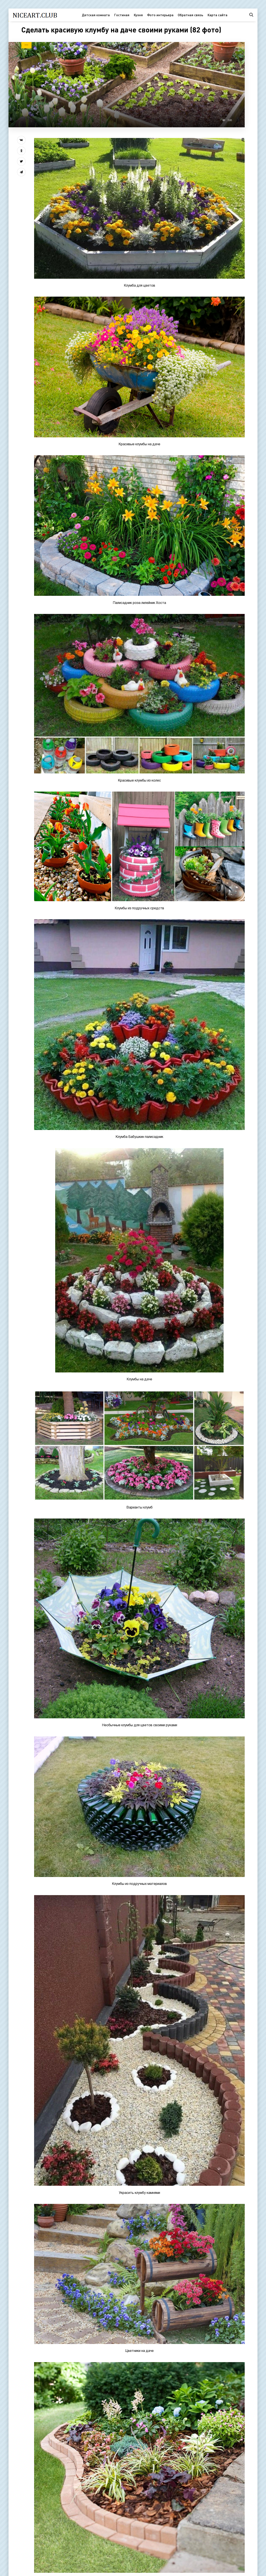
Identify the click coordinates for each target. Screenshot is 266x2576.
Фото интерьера (160, 15)
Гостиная (121, 15)
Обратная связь (190, 15)
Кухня (138, 15)
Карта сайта (217, 15)
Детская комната (96, 15)
